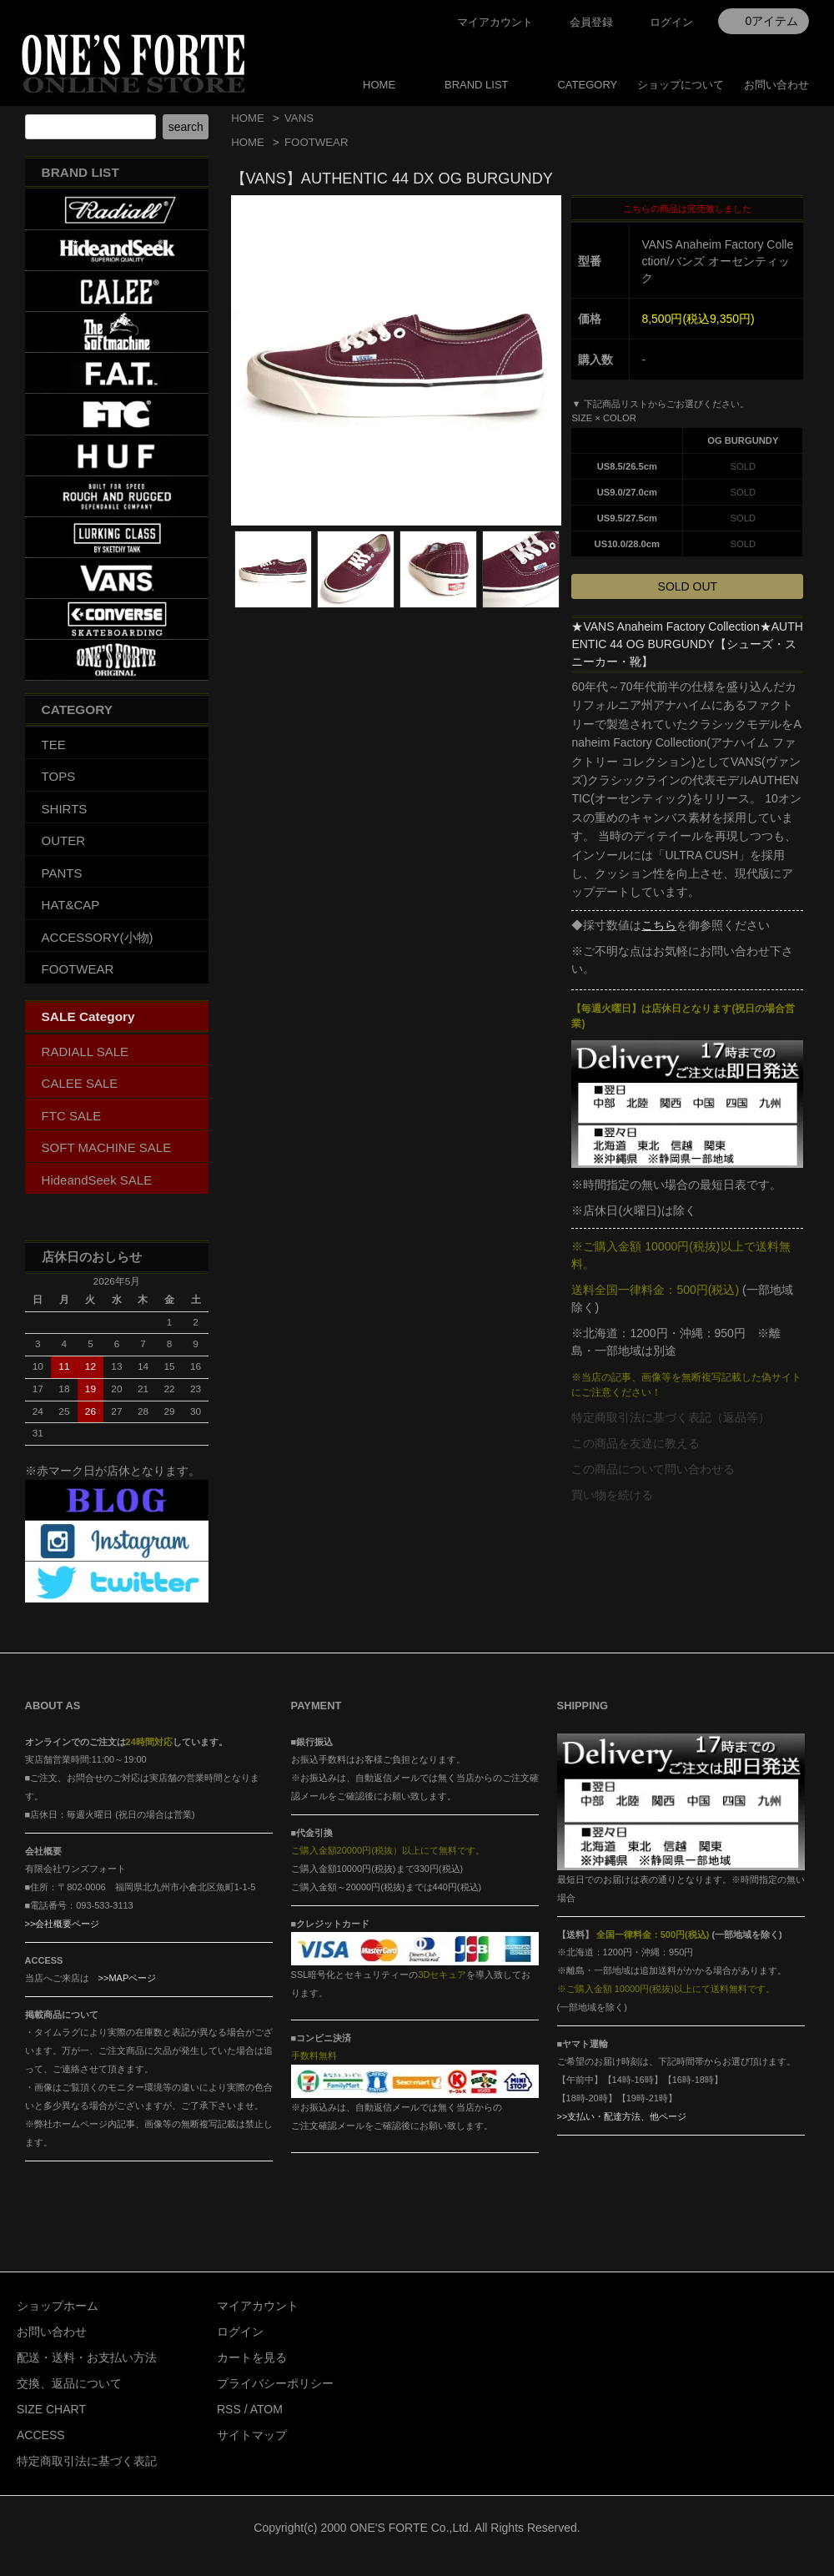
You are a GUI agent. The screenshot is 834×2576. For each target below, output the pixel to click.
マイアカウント (495, 22)
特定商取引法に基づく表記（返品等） (670, 1417)
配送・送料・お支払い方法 (87, 2357)
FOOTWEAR (316, 142)
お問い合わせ (776, 84)
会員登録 (591, 22)
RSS (229, 2409)
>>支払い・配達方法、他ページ (622, 2116)
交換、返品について (69, 2383)
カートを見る (252, 2357)
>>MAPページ (127, 1978)
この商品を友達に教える (635, 1443)
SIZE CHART (51, 2409)
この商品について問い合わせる (653, 1469)
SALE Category (88, 1016)
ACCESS (41, 2435)
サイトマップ (252, 2435)
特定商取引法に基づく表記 (87, 2461)
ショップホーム (57, 2305)
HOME (379, 84)
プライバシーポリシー (275, 2383)
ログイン (671, 22)
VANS (299, 118)
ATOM (266, 2409)
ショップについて (680, 84)
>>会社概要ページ (62, 1924)
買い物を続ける (612, 1495)
